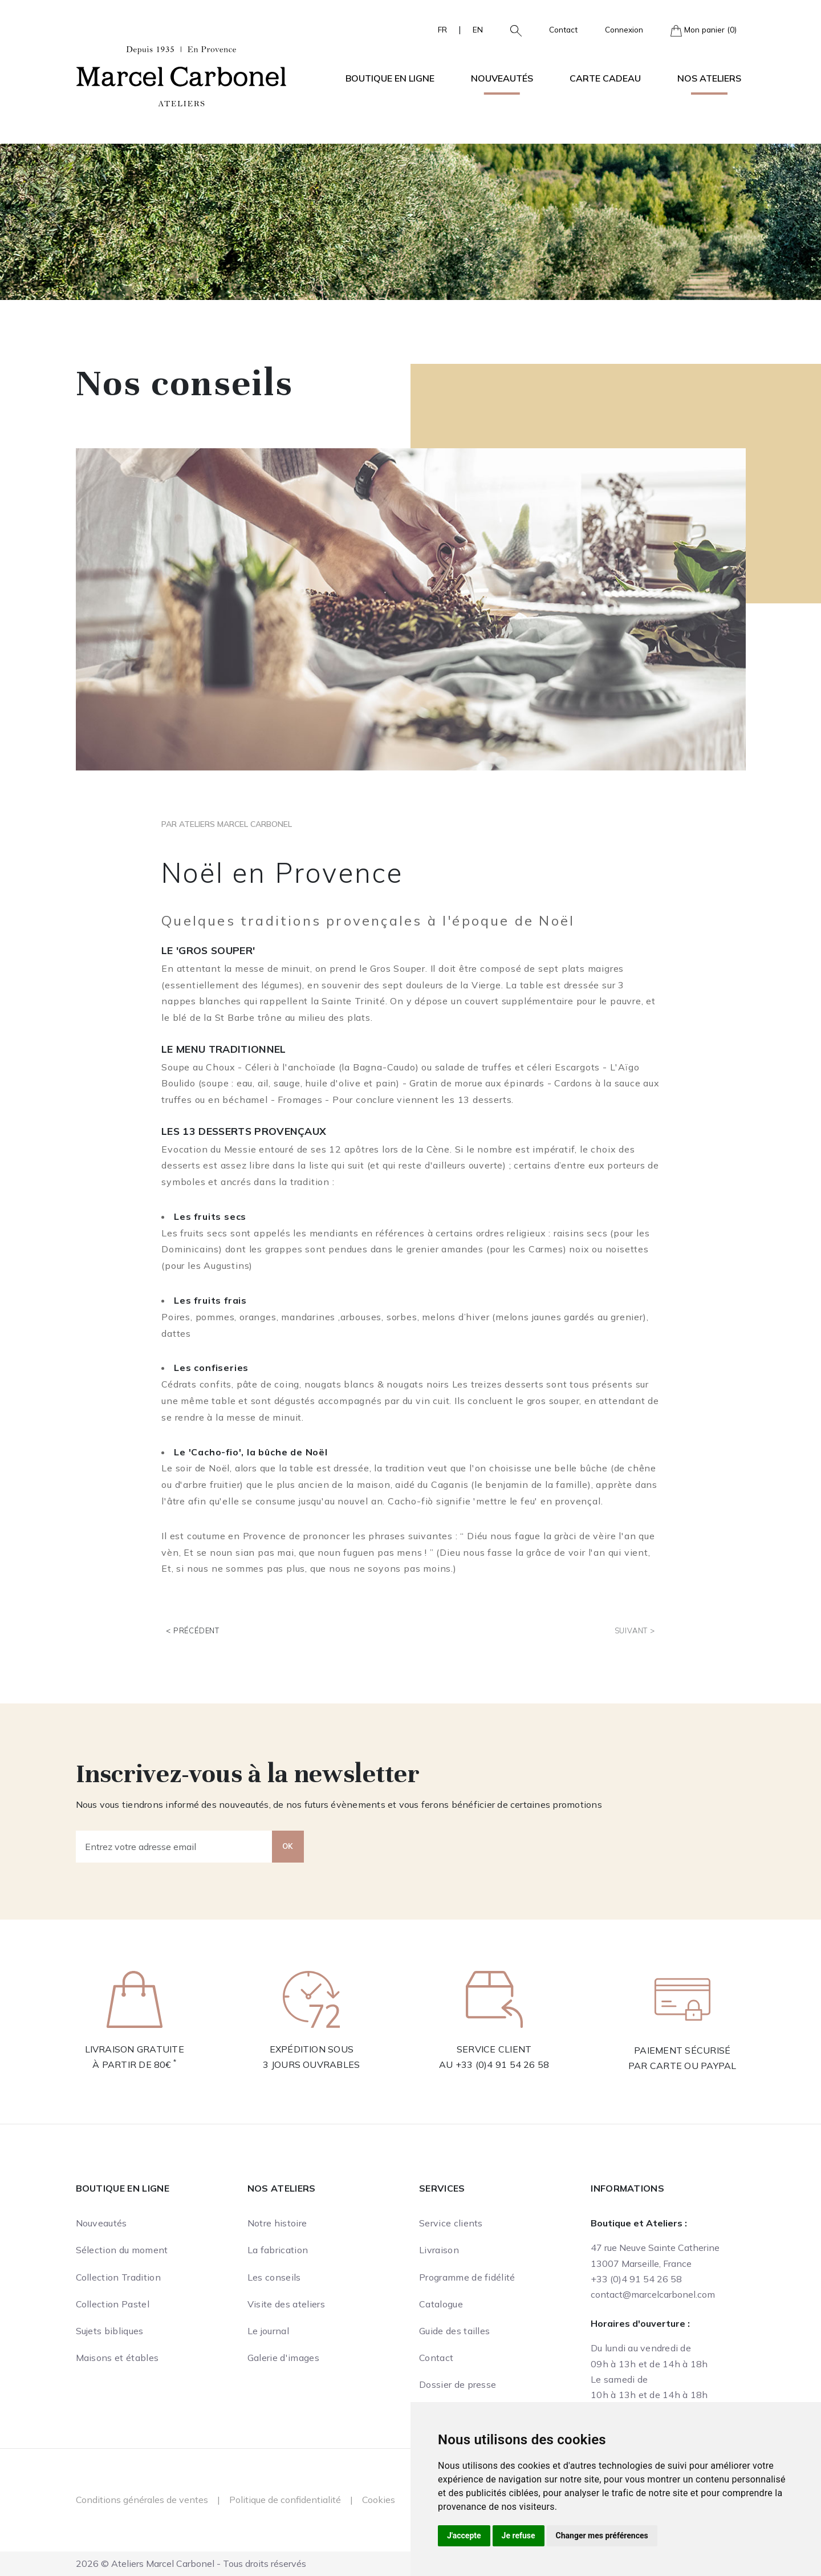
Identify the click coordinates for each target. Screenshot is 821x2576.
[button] (511, 29)
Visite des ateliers (286, 2304)
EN (478, 29)
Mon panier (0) (703, 30)
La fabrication (277, 2249)
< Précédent (193, 1630)
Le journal (268, 2330)
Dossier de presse (457, 2384)
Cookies (378, 2499)
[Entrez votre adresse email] (174, 1847)
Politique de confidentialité (285, 2499)
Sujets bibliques (110, 2330)
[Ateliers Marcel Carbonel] (181, 75)
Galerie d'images (283, 2357)
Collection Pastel (112, 2304)
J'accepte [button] (464, 2535)
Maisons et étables (117, 2357)
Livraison (439, 2249)
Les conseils (274, 2277)
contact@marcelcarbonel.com (653, 2294)
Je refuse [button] (518, 2535)
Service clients (451, 2223)
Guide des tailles (454, 2330)
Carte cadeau (605, 78)
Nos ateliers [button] (709, 78)
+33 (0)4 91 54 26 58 (503, 2064)
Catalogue (441, 2304)
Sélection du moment (122, 2249)
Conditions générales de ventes (142, 2499)
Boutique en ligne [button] (390, 78)
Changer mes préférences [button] (602, 2535)
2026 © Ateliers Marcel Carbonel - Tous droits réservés (191, 2563)
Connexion (624, 29)
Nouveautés (502, 78)
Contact (563, 29)
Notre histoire (277, 2223)
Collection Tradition (118, 2277)
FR (442, 29)
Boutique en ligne (122, 2188)
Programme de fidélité (467, 2277)
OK (288, 1846)
